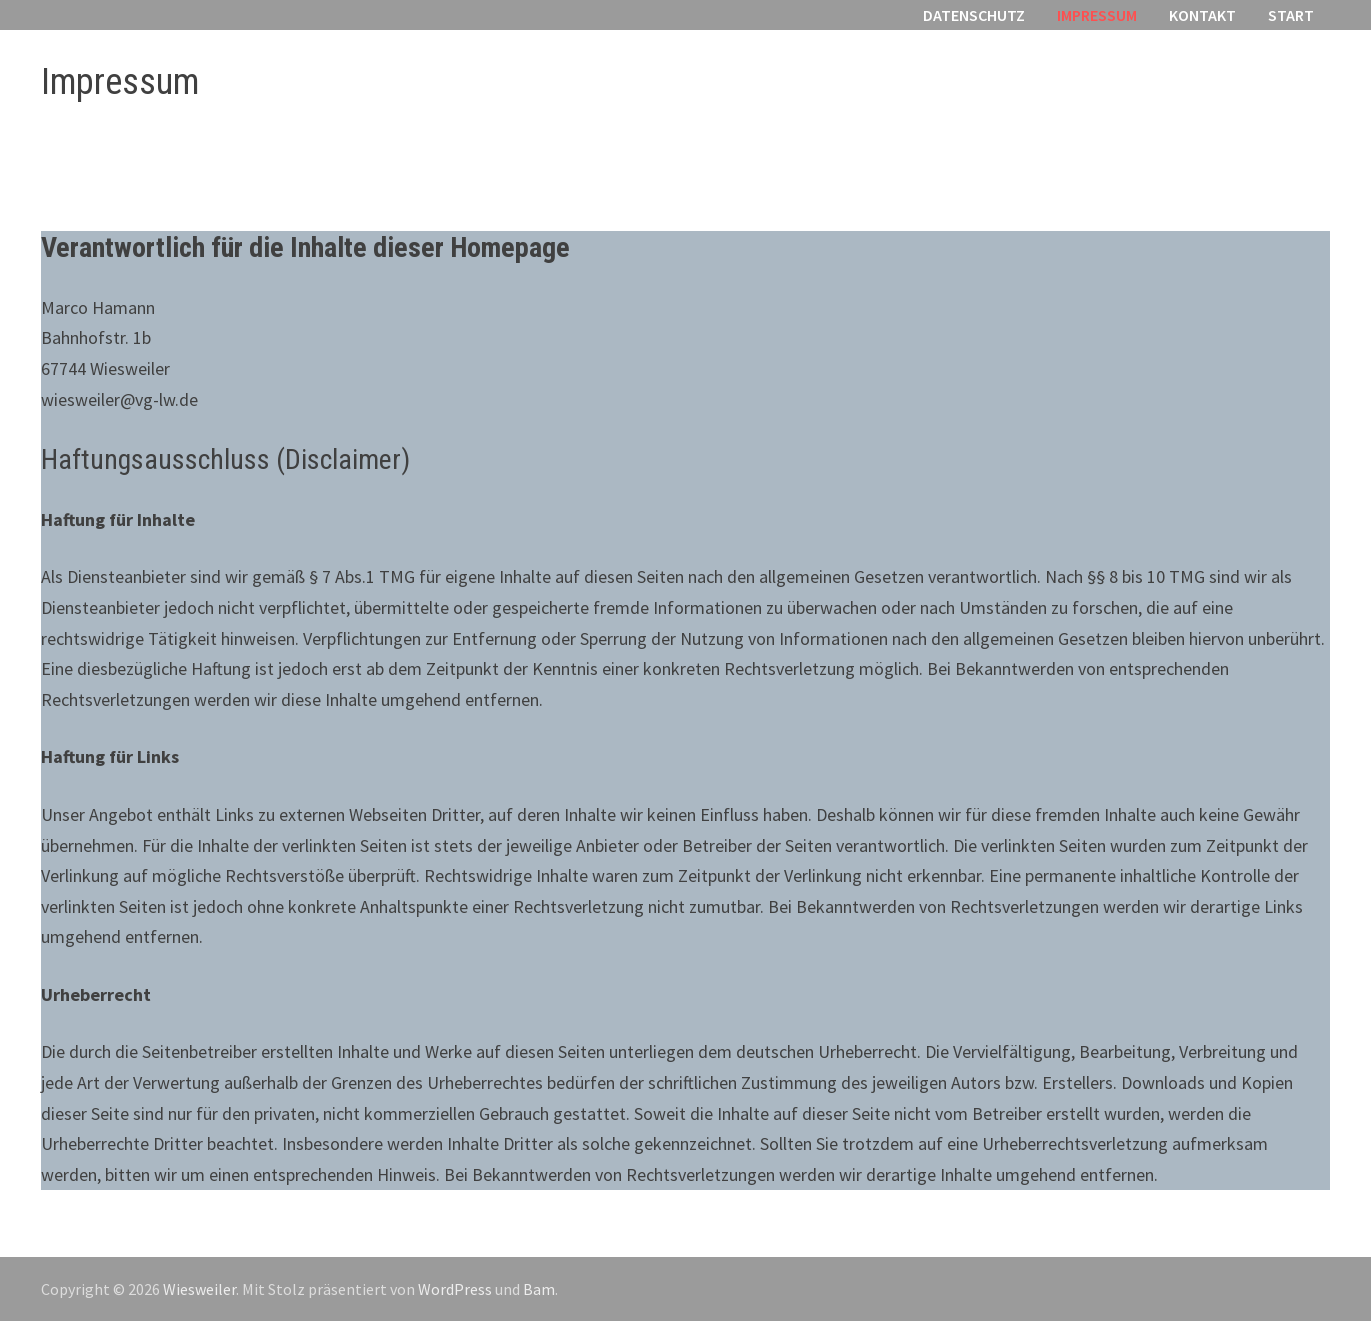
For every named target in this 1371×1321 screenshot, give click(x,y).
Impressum (1097, 15)
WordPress (455, 1289)
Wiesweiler (199, 1289)
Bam (539, 1289)
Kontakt (1202, 15)
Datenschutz (974, 15)
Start (1291, 15)
